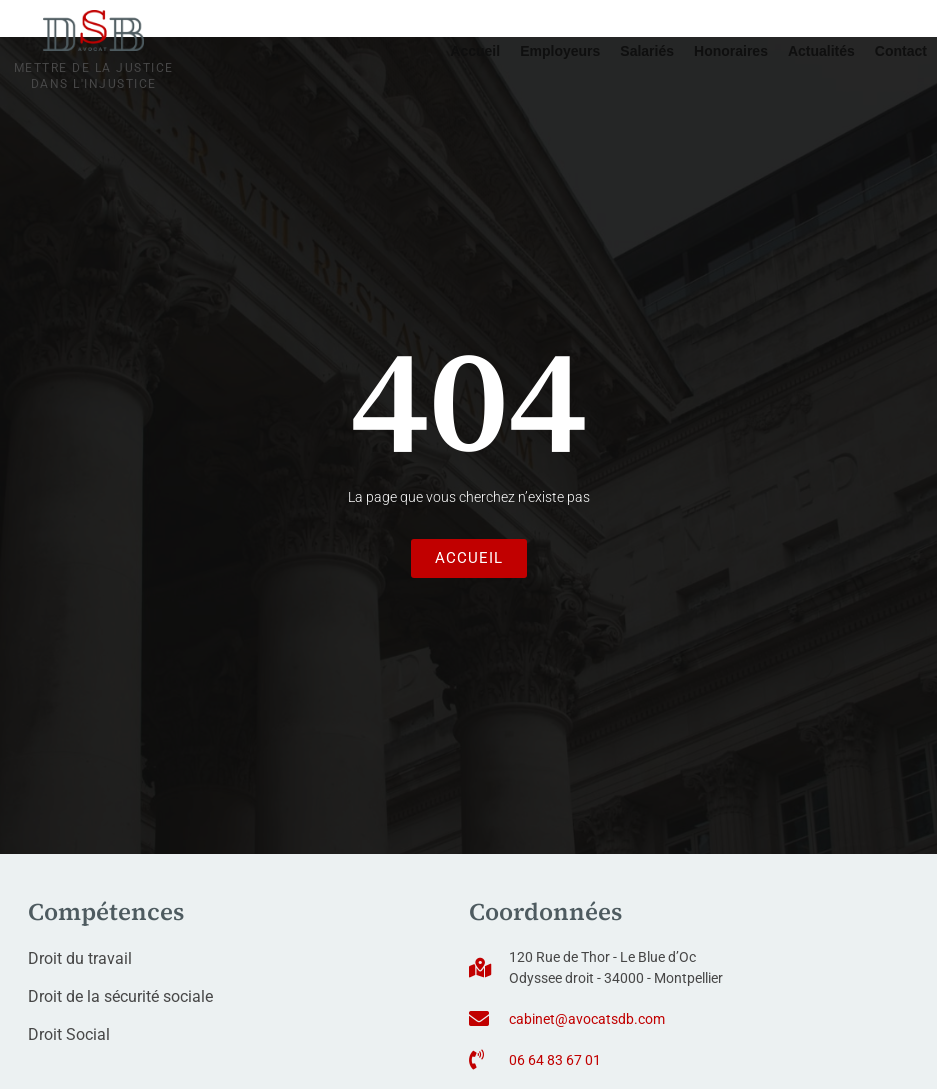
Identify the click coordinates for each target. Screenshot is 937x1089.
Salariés (647, 51)
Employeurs (560, 51)
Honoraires (731, 51)
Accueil (475, 51)
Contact (901, 51)
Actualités (821, 51)
